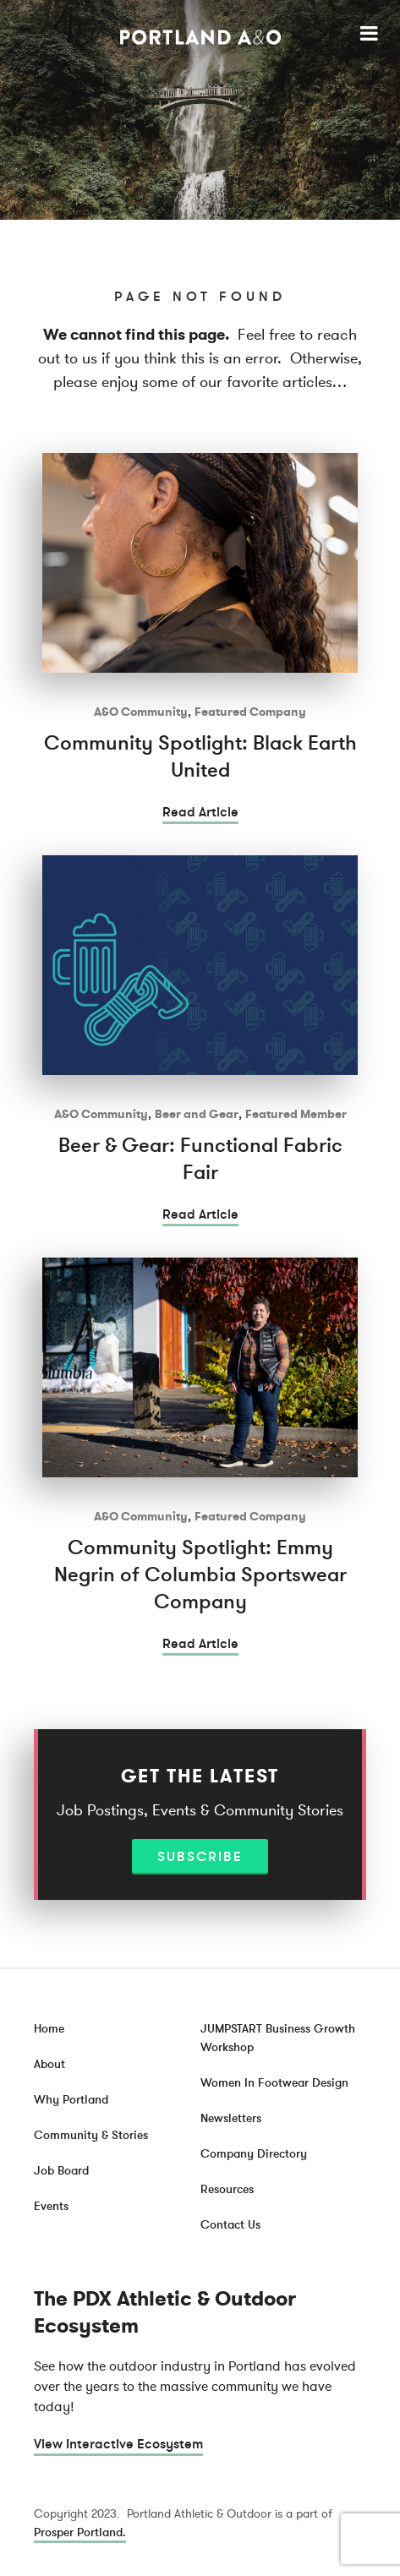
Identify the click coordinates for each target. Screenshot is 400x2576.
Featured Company (250, 712)
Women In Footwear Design (274, 2083)
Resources (227, 2189)
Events (51, 2206)
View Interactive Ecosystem (118, 2444)
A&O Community (141, 712)
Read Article (200, 812)
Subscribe (200, 1856)
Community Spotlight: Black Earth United (200, 756)
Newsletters (230, 2118)
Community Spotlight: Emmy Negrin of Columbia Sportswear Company (200, 1575)
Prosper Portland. (80, 2532)
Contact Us (230, 2225)
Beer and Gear (196, 1114)
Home (49, 2029)
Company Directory (253, 2154)
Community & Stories (91, 2135)
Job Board (61, 2171)
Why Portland (71, 2100)
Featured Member (296, 1114)
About (49, 2064)
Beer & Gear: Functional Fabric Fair (200, 1159)
